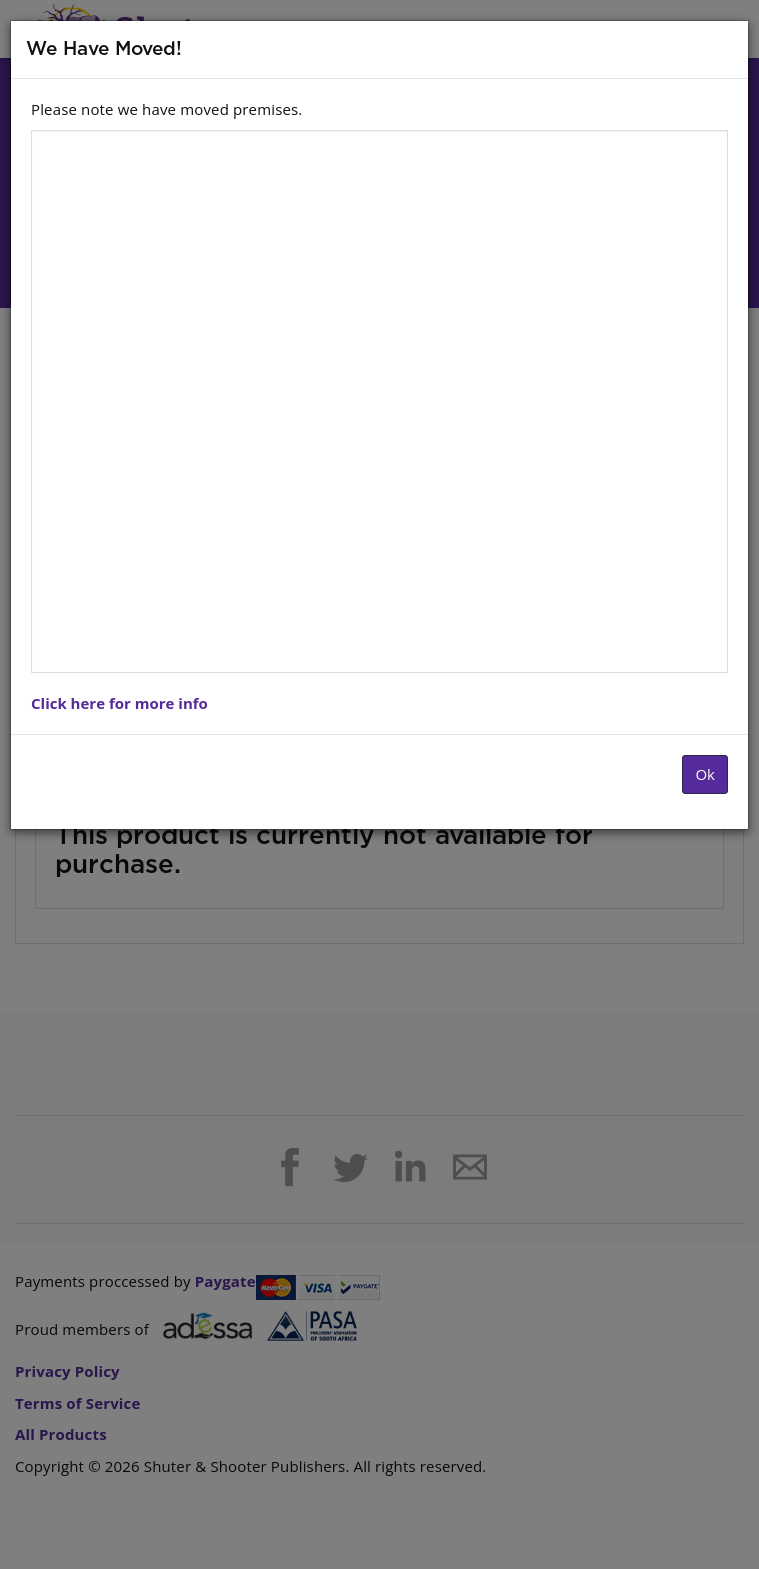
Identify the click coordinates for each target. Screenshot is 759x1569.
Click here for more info (119, 703)
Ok (705, 774)
